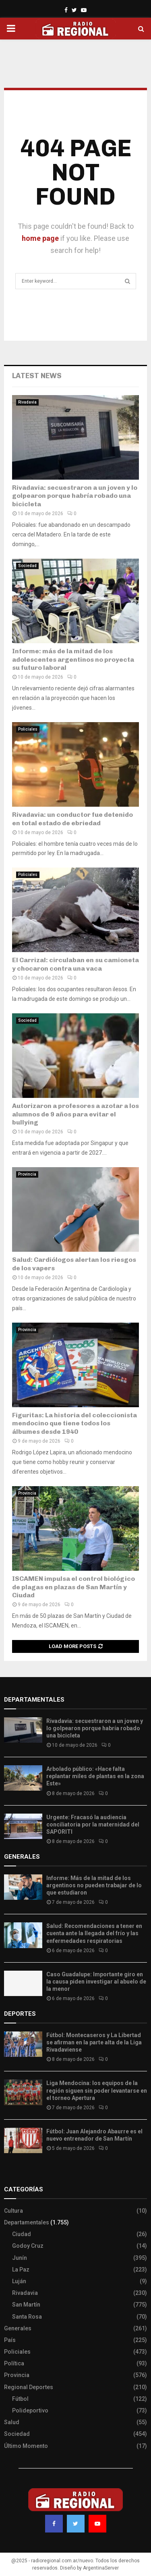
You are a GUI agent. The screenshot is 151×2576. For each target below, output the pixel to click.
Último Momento (26, 2446)
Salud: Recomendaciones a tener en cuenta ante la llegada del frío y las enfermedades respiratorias (94, 1933)
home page (40, 238)
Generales (17, 2328)
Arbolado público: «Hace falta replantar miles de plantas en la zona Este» (95, 1776)
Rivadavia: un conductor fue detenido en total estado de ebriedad (72, 819)
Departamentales (26, 2222)
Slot (9, 2173)
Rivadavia (27, 402)
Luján (19, 2281)
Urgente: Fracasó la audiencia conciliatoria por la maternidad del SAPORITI (92, 1824)
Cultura (13, 2210)
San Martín (26, 2304)
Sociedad (27, 565)
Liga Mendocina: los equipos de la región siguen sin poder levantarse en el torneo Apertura (96, 2090)
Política (14, 2363)
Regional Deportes (28, 2387)
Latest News (37, 375)
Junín (19, 2258)
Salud (11, 2422)
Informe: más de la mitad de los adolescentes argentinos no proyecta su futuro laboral (73, 659)
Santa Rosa (27, 2316)
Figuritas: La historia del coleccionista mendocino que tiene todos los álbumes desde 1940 (74, 1423)
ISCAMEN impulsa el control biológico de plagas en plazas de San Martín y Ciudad (73, 1587)
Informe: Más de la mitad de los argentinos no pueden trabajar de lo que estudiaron (94, 1885)
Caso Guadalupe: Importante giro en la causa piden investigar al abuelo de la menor (96, 1981)
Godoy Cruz (27, 2246)
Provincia (27, 1174)
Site (20, 2173)
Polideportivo (30, 2410)
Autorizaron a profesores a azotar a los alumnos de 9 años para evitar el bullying (75, 1114)
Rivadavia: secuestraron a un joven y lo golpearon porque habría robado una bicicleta (74, 496)
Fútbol (20, 2399)
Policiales (27, 729)
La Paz (20, 2269)
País (10, 2340)
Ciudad (21, 2234)
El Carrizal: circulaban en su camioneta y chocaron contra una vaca (75, 964)
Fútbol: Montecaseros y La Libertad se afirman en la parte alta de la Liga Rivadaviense (94, 2042)
